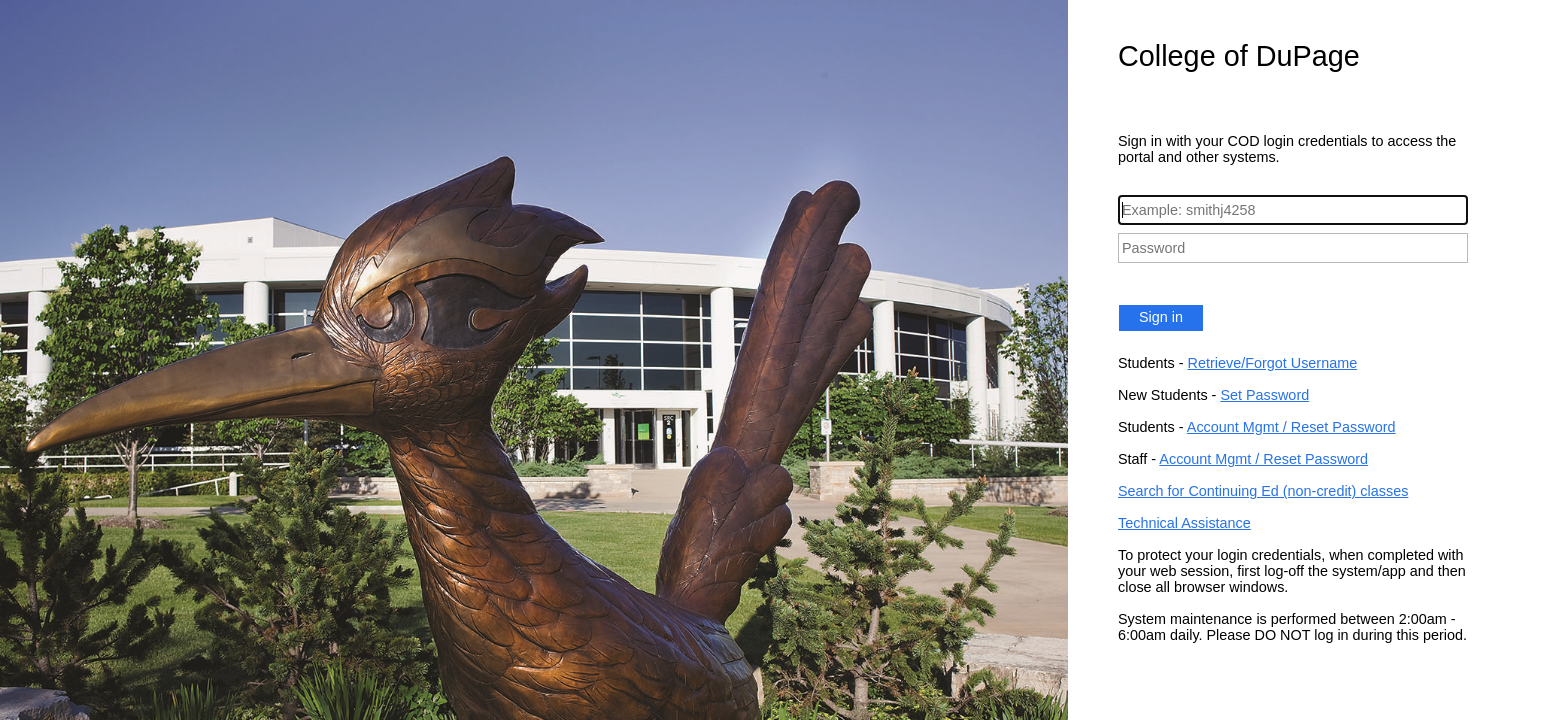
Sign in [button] (1161, 317)
